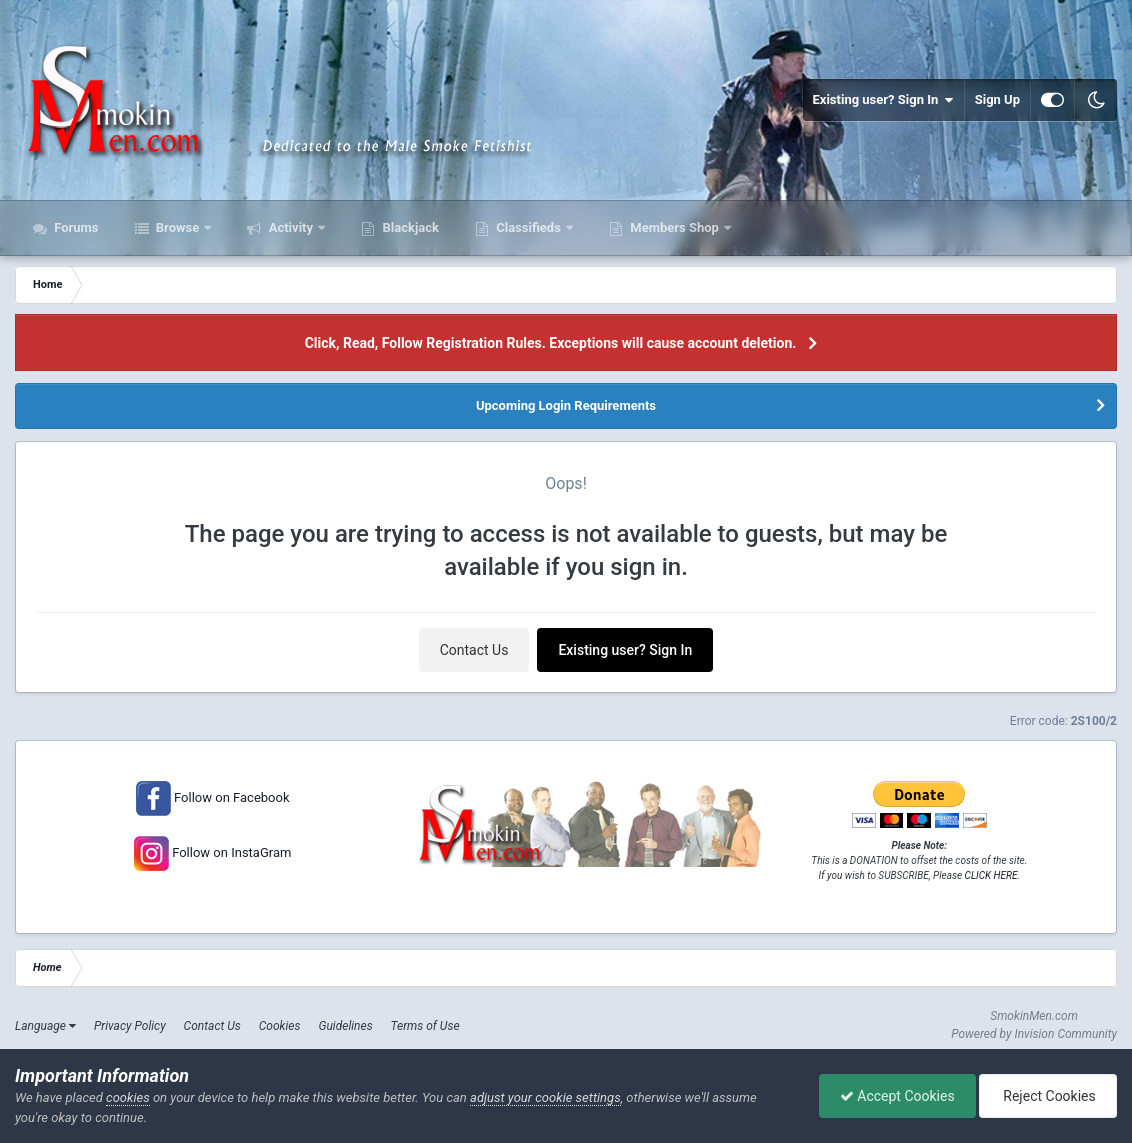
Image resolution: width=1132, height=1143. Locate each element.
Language (45, 1026)
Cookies (280, 1026)
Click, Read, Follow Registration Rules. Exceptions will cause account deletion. (551, 343)
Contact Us (474, 650)
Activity (290, 227)
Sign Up (997, 99)
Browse (178, 227)
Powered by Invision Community (1034, 1034)
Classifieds (528, 227)
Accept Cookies (897, 1096)
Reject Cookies (1048, 1096)
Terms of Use (425, 1026)
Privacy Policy (130, 1026)
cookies (128, 1097)
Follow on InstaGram (230, 852)
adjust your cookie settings (545, 1097)
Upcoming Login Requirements (566, 405)
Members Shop (674, 227)
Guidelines (345, 1026)
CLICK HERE (991, 875)
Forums (75, 227)
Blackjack (409, 227)
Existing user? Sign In (883, 100)
